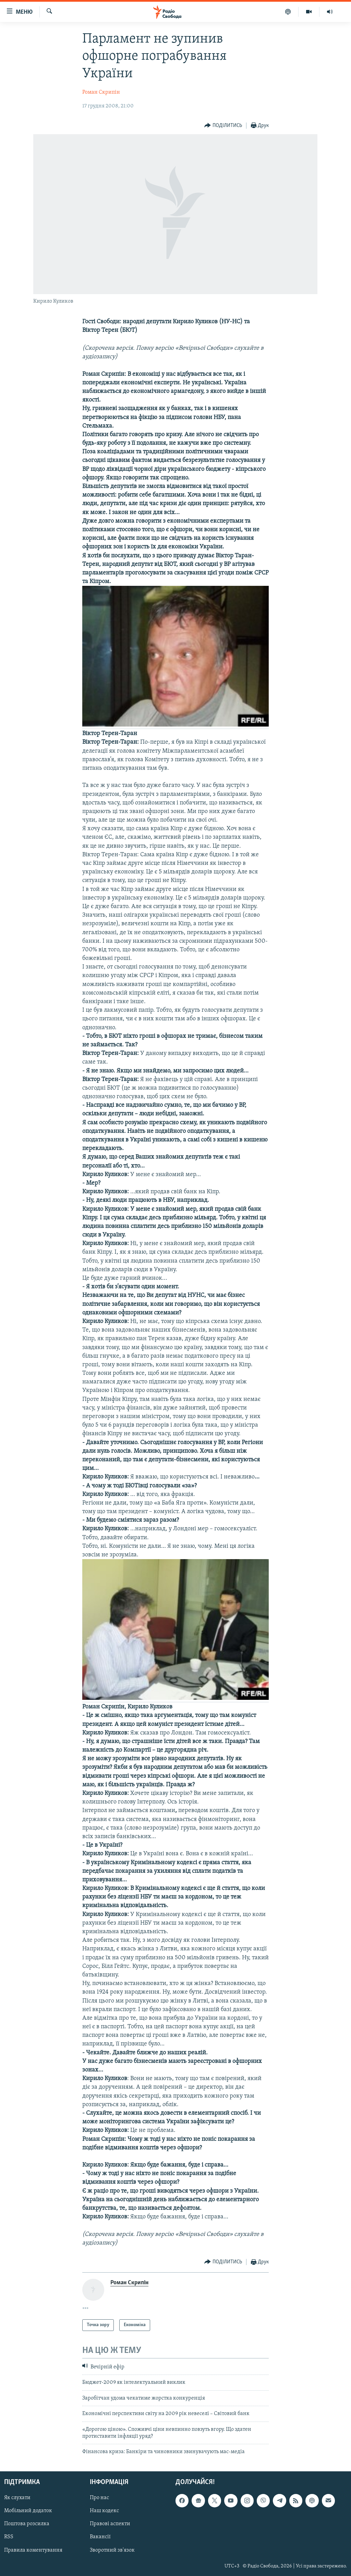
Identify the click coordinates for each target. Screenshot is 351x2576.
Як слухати (17, 2497)
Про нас (99, 2497)
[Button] (223, 125)
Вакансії (100, 2537)
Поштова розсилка (26, 2524)
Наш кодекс (104, 2511)
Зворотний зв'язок (112, 2550)
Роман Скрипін (101, 92)
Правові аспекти (110, 2524)
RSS (8, 2537)
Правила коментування (33, 2550)
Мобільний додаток (28, 2511)
